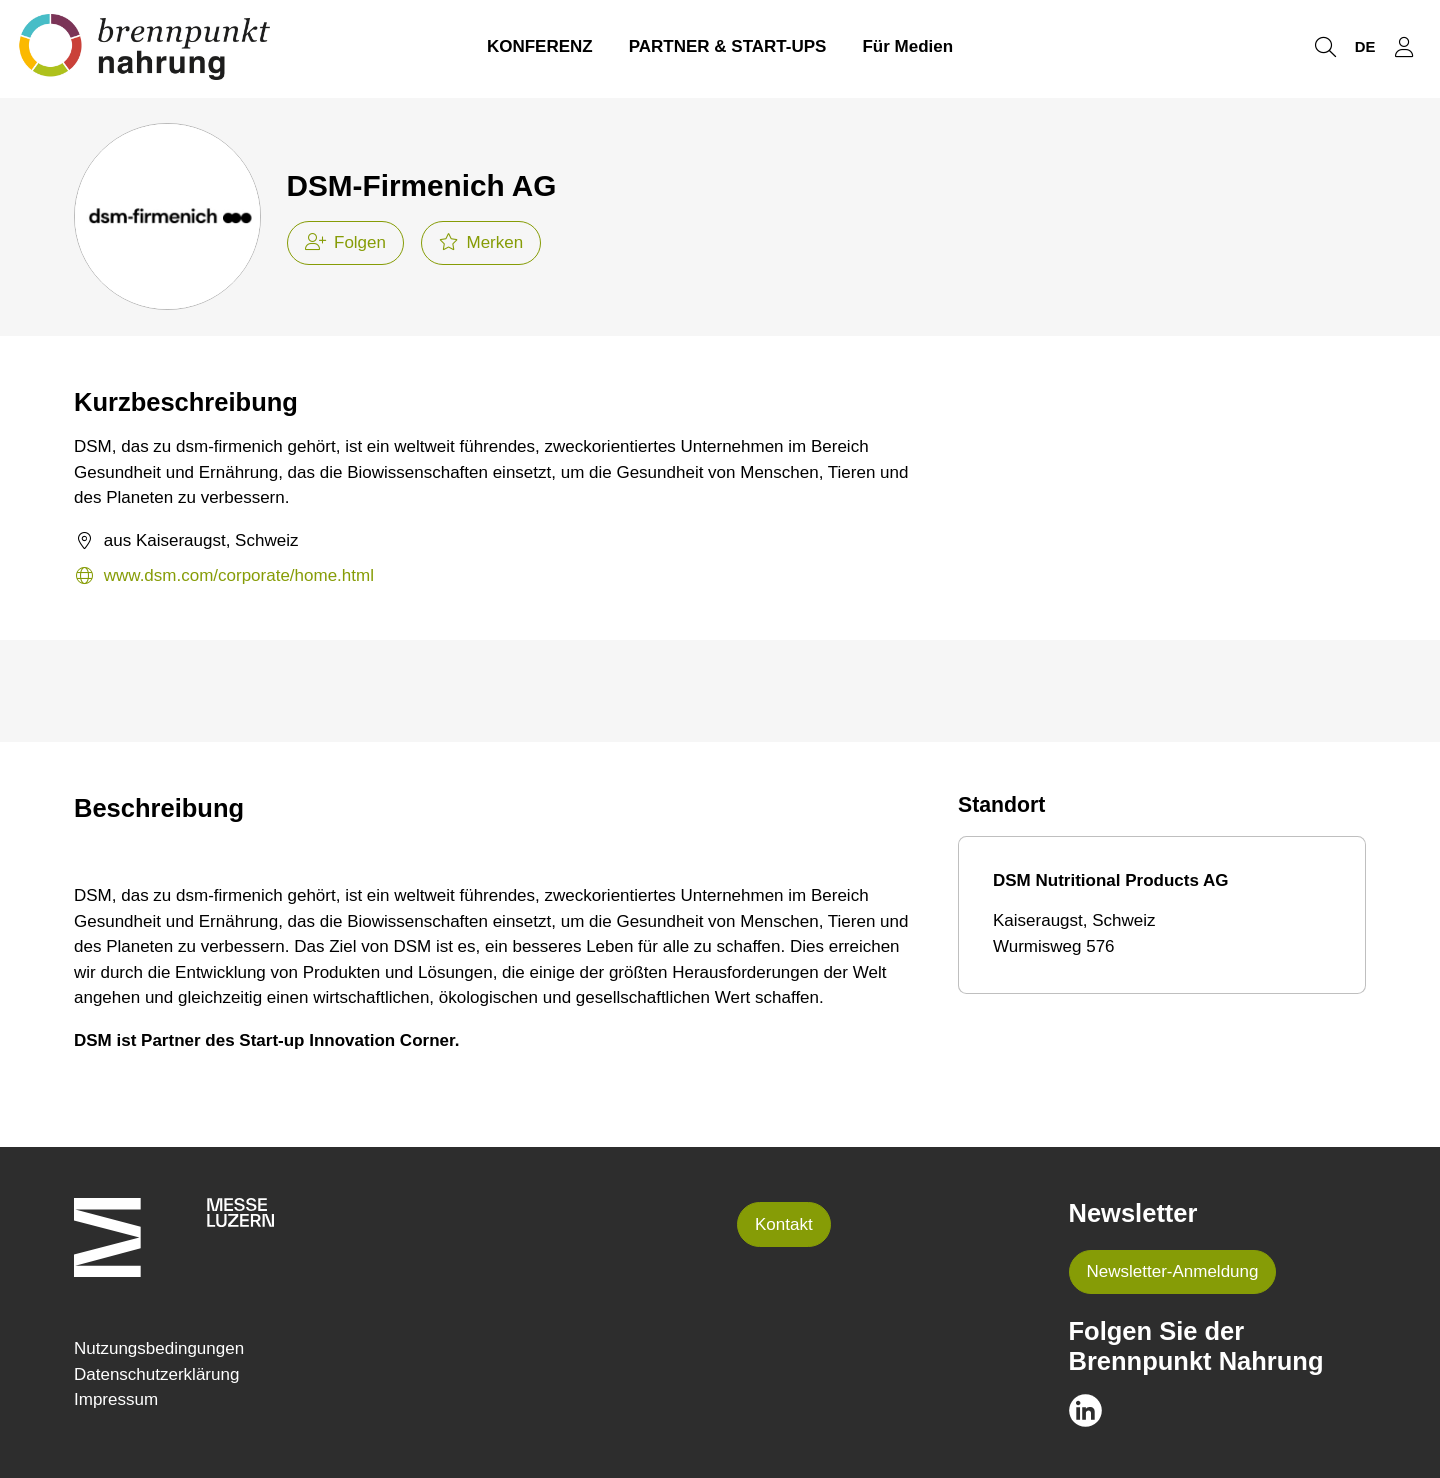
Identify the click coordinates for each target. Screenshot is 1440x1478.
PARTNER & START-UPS (728, 48)
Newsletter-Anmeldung (1173, 1271)
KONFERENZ (540, 48)
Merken (481, 242)
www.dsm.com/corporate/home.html (224, 576)
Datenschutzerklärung (156, 1374)
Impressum (116, 1399)
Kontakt (784, 1224)
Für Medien (907, 48)
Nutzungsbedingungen (159, 1348)
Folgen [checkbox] (345, 242)
